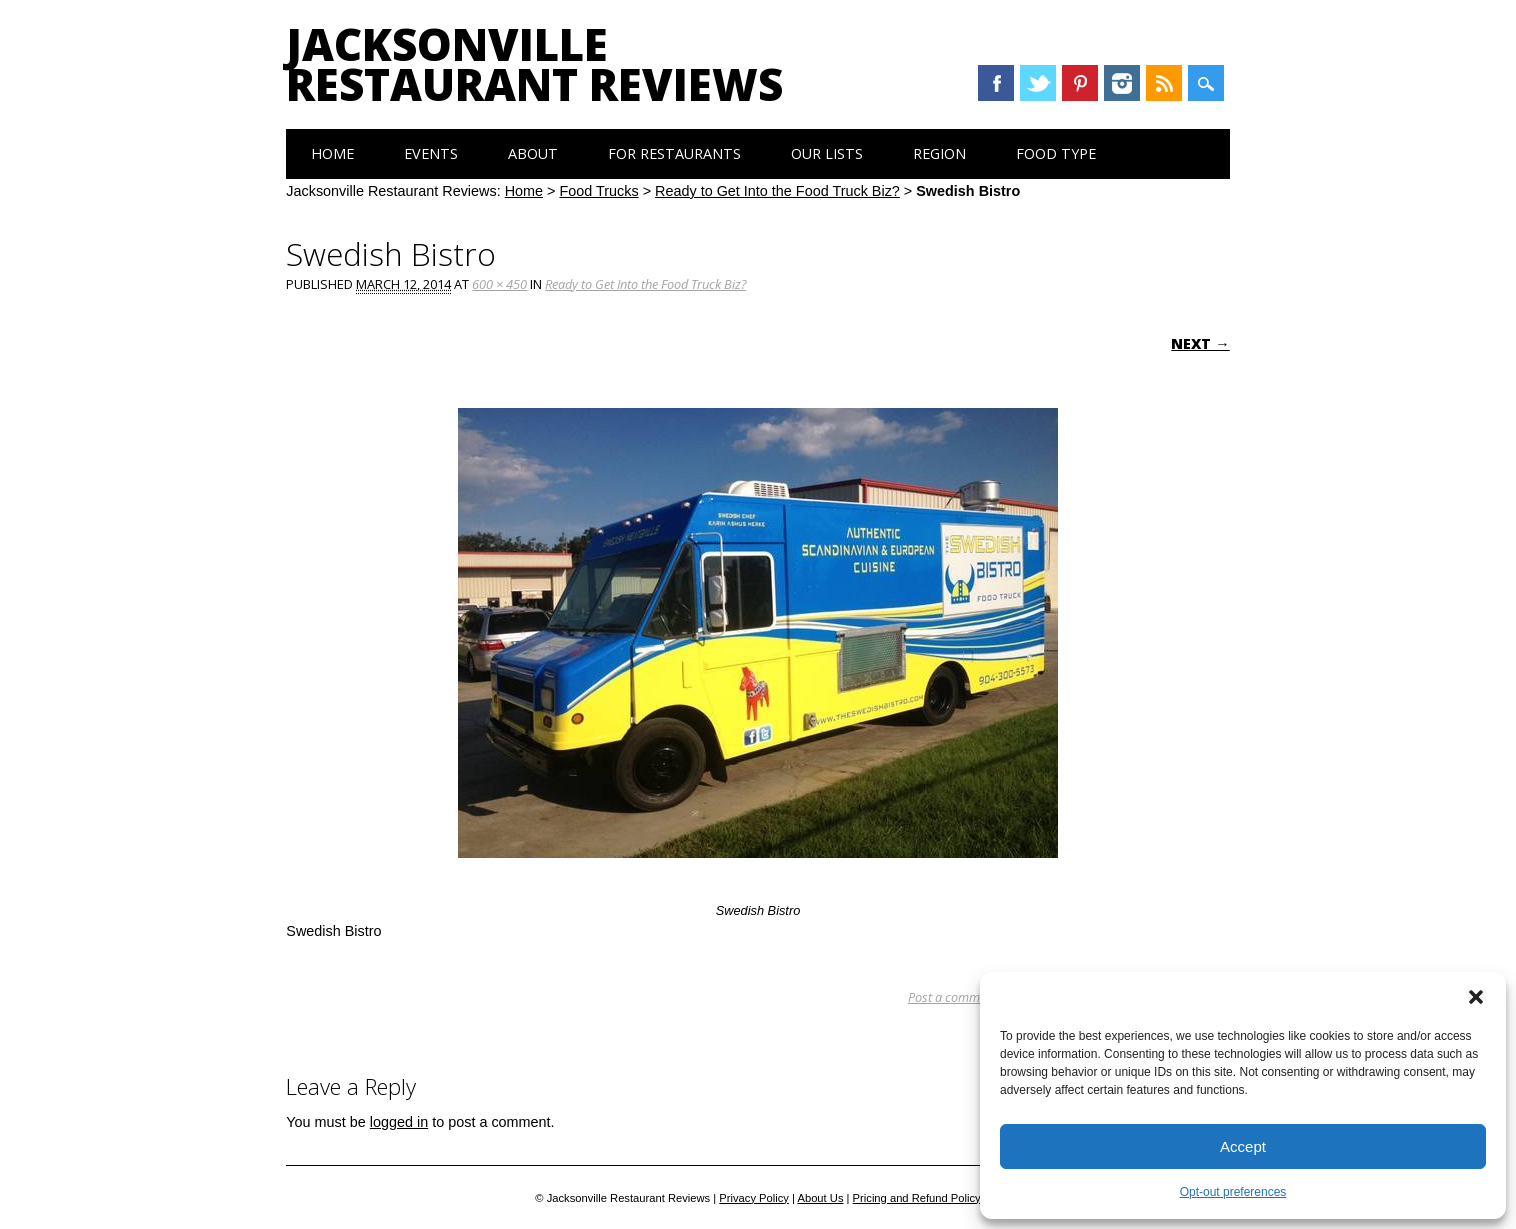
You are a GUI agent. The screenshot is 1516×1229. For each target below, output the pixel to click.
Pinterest (1080, 83)
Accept (1243, 1146)
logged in (399, 1122)
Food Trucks (598, 191)
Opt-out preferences (1233, 1192)
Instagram (1122, 83)
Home (332, 153)
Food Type (1056, 153)
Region (939, 153)
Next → (1200, 343)
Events (431, 153)
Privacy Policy (754, 1198)
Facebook (996, 83)
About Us (820, 1198)
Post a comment (952, 997)
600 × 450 (499, 284)
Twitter (1038, 83)
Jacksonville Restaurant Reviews (534, 64)
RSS (1164, 83)
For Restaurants (674, 153)
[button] (1476, 997)
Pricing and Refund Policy (917, 1198)
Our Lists (827, 153)
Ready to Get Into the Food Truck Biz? (777, 191)
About (533, 153)
